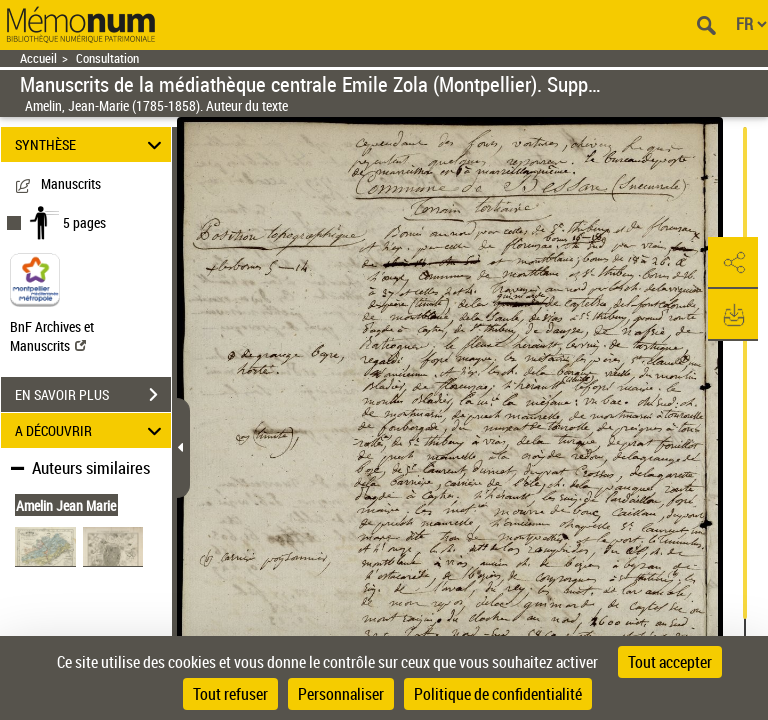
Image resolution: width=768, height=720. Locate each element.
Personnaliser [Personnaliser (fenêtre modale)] (341, 694)
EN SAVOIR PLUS (93, 395)
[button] (733, 263)
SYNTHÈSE (91, 144)
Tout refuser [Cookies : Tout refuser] (230, 694)
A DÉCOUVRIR (91, 430)
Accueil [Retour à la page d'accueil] (38, 58)
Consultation (107, 58)
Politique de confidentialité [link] (498, 694)
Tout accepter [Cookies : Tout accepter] (670, 662)
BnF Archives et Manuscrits (52, 336)
